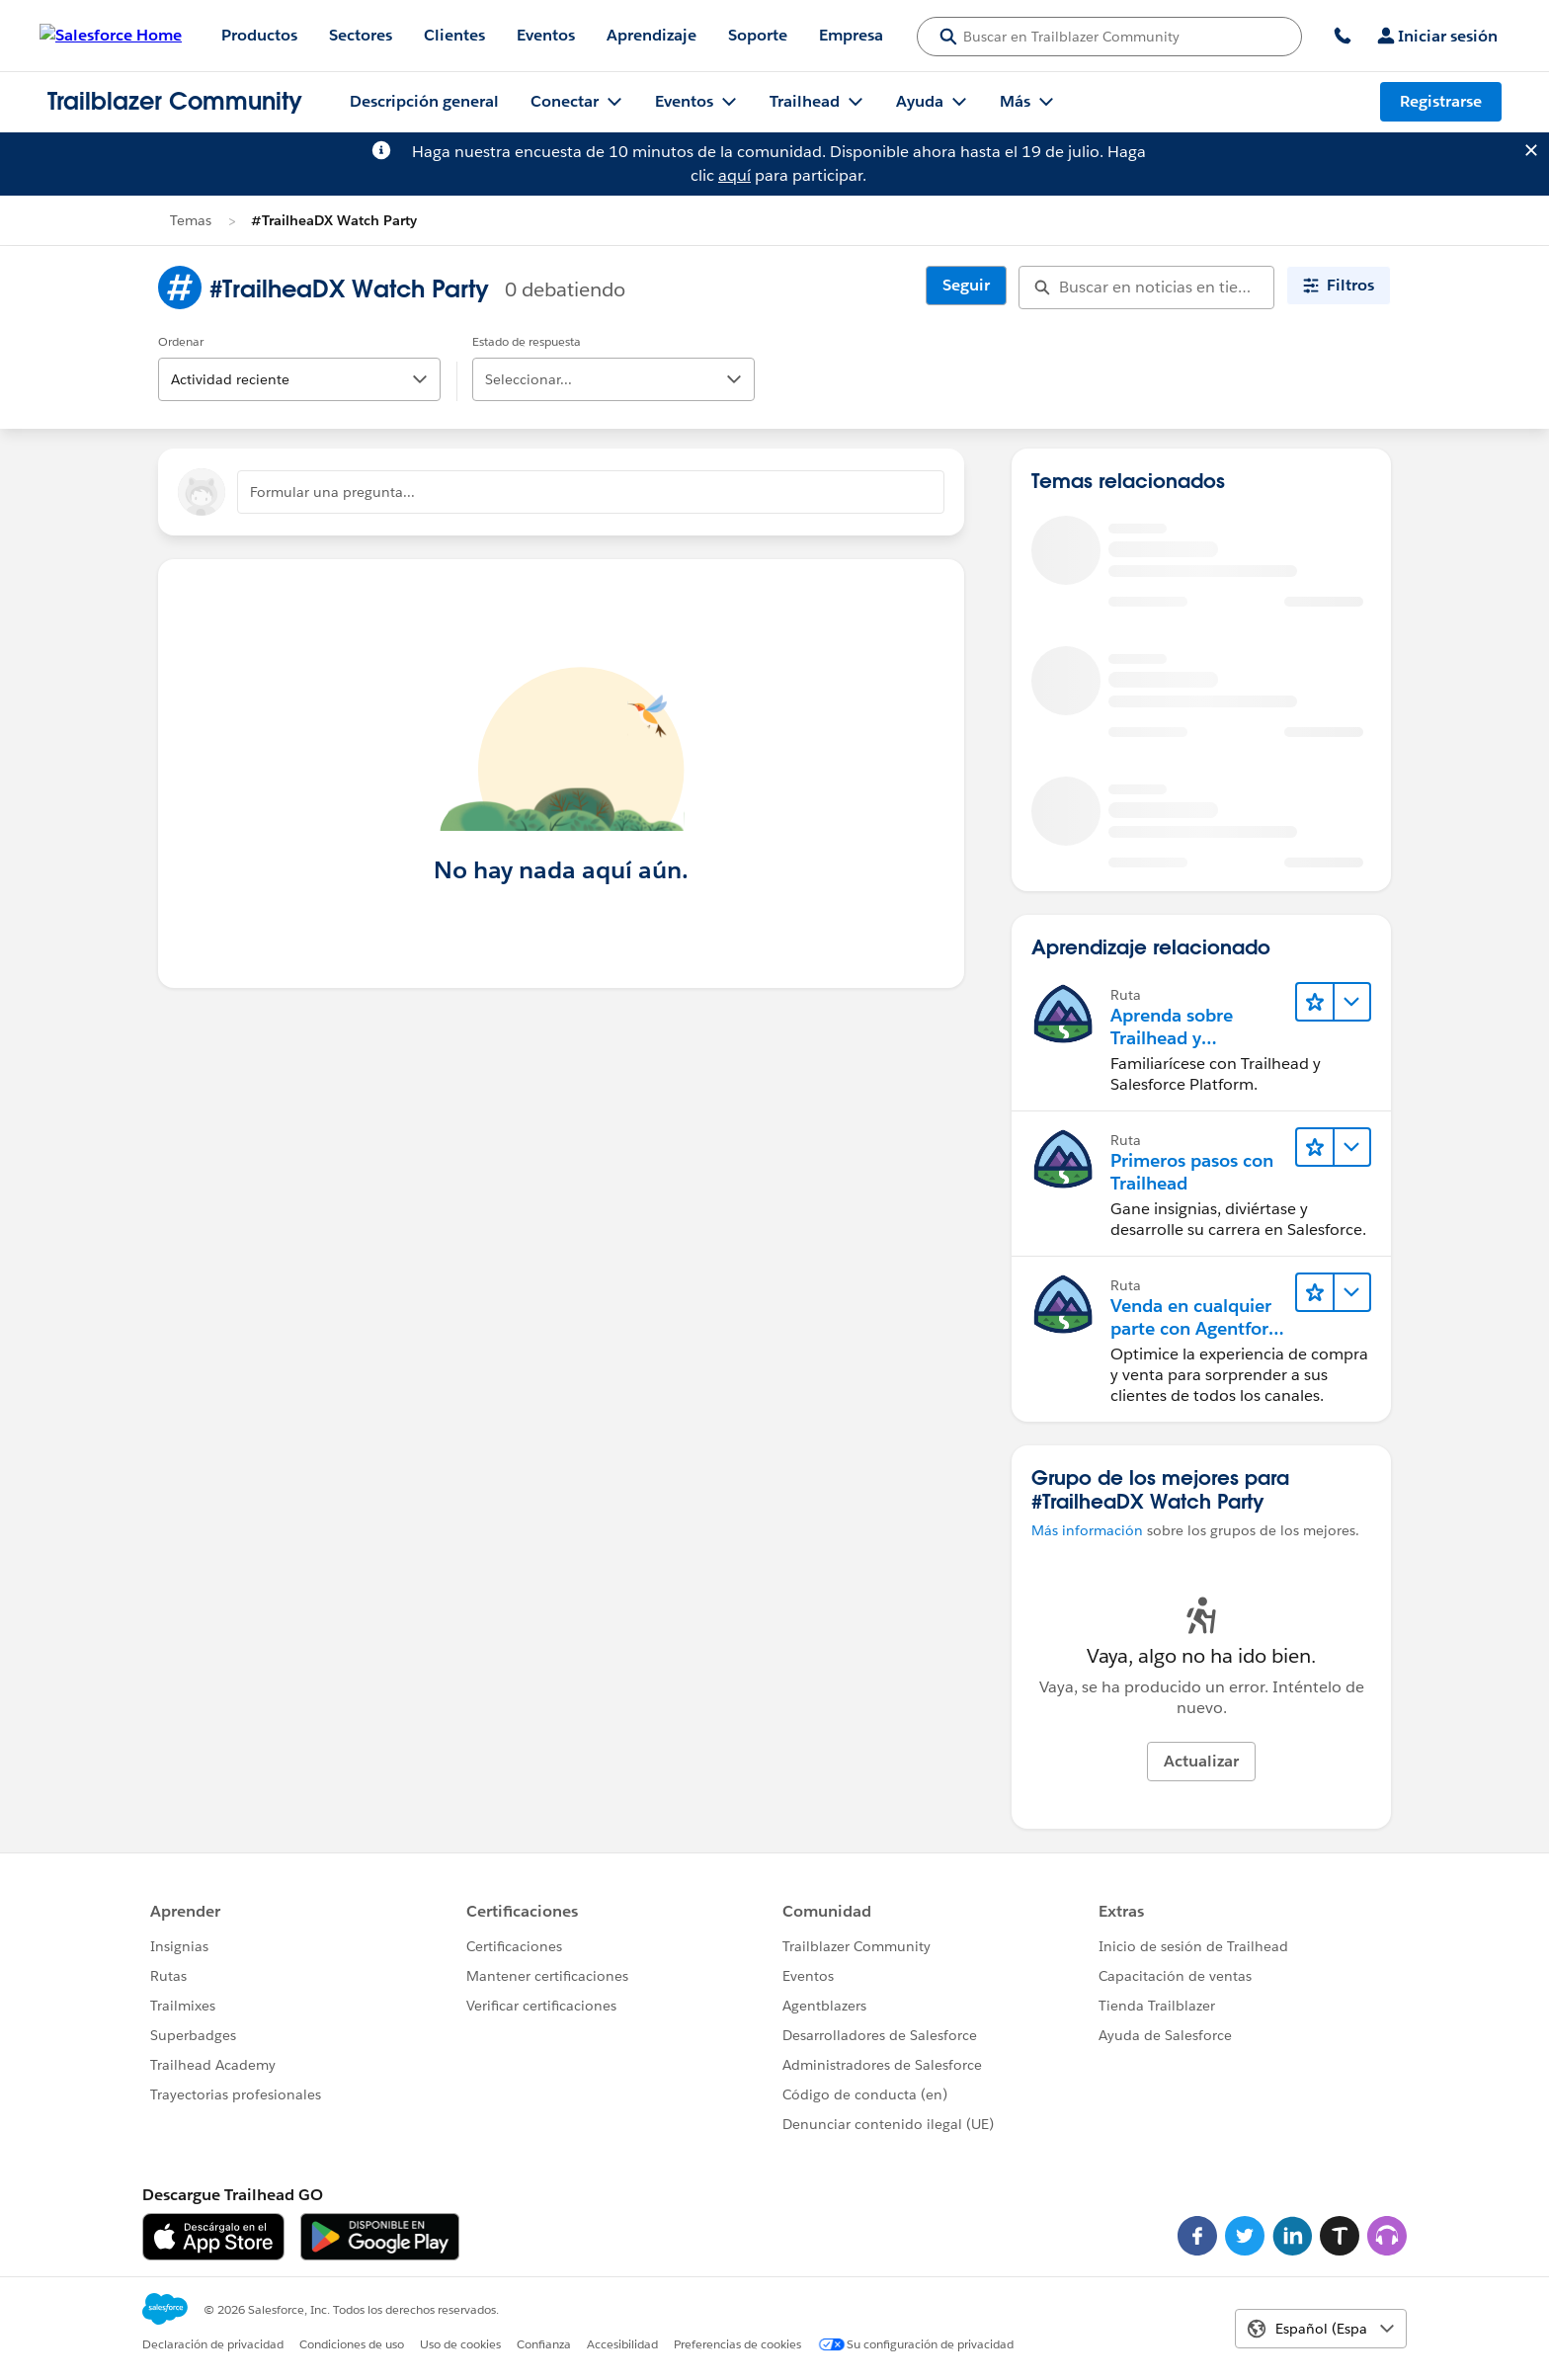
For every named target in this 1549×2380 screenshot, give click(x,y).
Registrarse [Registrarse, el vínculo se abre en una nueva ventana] (1441, 101)
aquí (734, 175)
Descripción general (424, 101)
